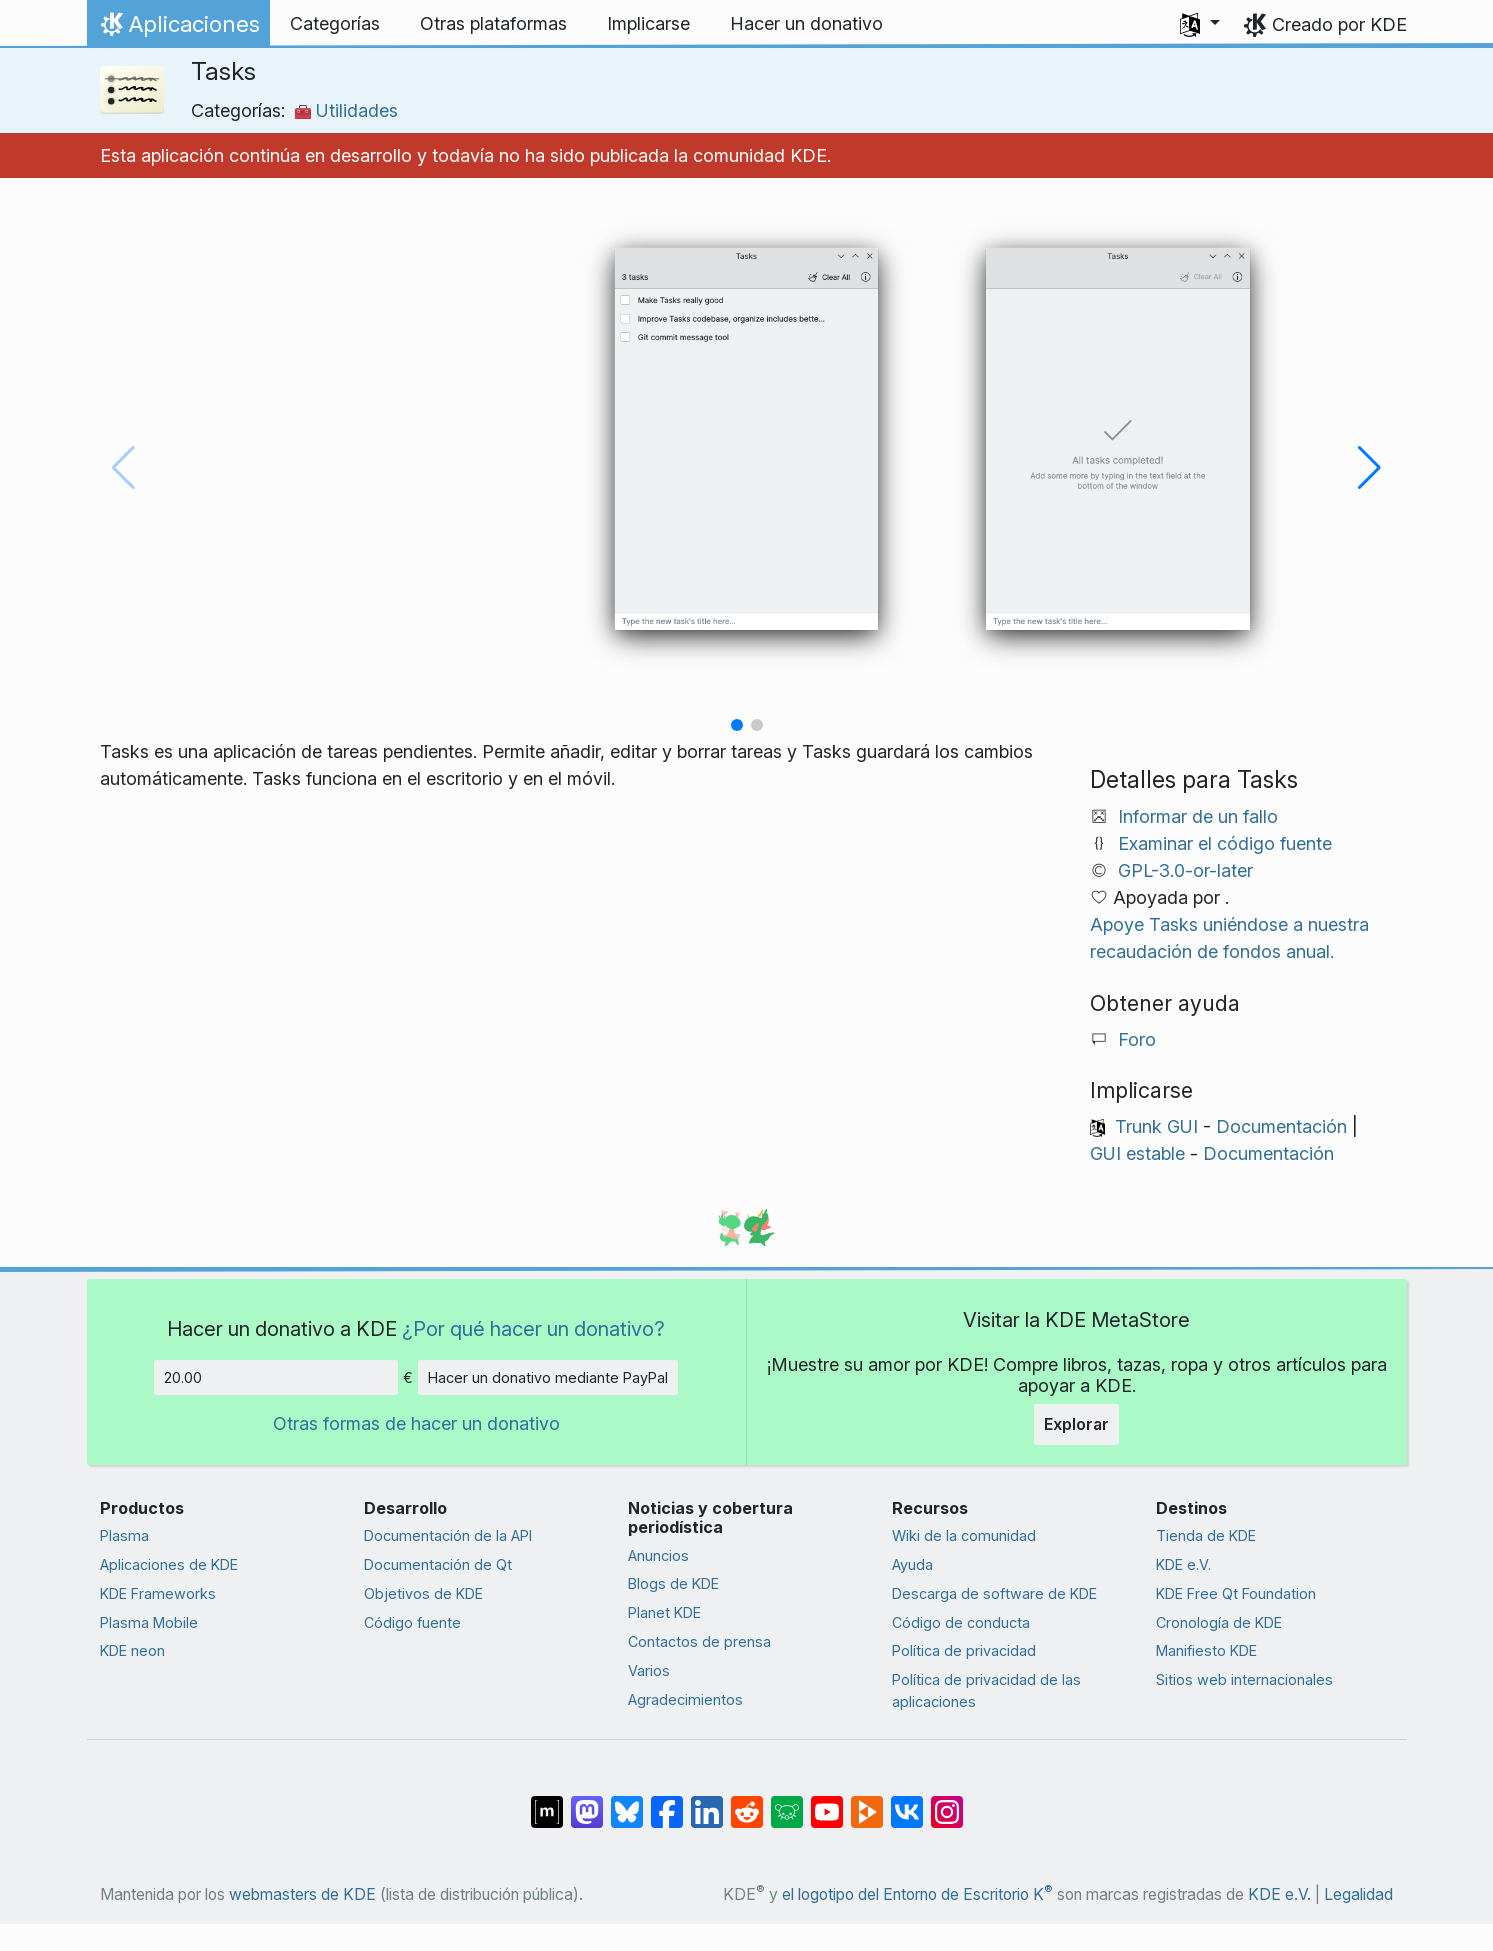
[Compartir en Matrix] (547, 1801)
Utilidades (346, 110)
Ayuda (912, 1564)
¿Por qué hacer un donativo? (533, 1328)
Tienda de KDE (1206, 1535)
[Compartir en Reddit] (747, 1801)
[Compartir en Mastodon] (587, 1801)
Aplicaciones (178, 29)
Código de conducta (961, 1622)
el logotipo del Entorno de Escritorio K (917, 1894)
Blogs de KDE (673, 1583)
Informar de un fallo (1198, 816)
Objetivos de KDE (423, 1593)
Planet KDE (664, 1612)
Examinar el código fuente (1225, 843)
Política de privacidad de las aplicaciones (986, 1690)
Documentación (1281, 1126)
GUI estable (1137, 1153)
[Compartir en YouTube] (827, 1801)
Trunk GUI (1156, 1126)
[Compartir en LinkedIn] (707, 1801)
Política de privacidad (964, 1650)
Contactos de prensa (699, 1641)
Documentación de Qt (438, 1564)
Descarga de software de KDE (994, 1593)
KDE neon (132, 1650)
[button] (1200, 24)
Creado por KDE (1339, 24)
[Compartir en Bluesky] (627, 1801)
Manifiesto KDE (1206, 1650)
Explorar (1076, 1424)
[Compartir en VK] (907, 1801)
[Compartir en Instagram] (947, 1801)
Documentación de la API (448, 1535)
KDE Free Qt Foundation (1236, 1593)
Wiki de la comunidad (964, 1535)
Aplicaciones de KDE (169, 1564)
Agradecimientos (685, 1699)
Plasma (124, 1535)
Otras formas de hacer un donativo (416, 1423)
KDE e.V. (1183, 1564)
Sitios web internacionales (1244, 1679)
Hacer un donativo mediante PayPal (548, 1377)
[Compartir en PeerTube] (867, 1801)
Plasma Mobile (149, 1622)
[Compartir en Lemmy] (787, 1801)
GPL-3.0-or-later (1185, 870)
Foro (1137, 1039)
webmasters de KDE (302, 1894)
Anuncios (658, 1555)
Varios (649, 1670)
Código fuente (412, 1622)
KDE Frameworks (158, 1593)
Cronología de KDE (1219, 1622)
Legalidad (1358, 1894)
